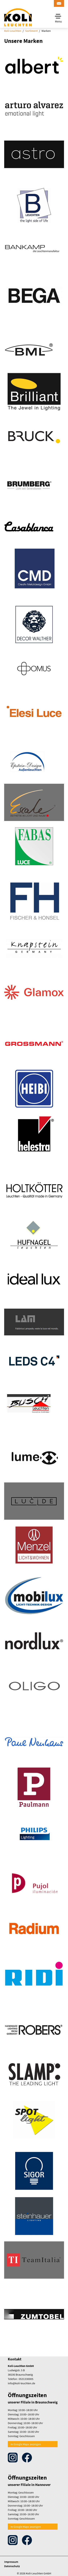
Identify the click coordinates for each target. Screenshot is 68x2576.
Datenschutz (12, 2566)
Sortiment (31, 31)
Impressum (11, 2562)
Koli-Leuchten (12, 31)
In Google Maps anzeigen (26, 2444)
